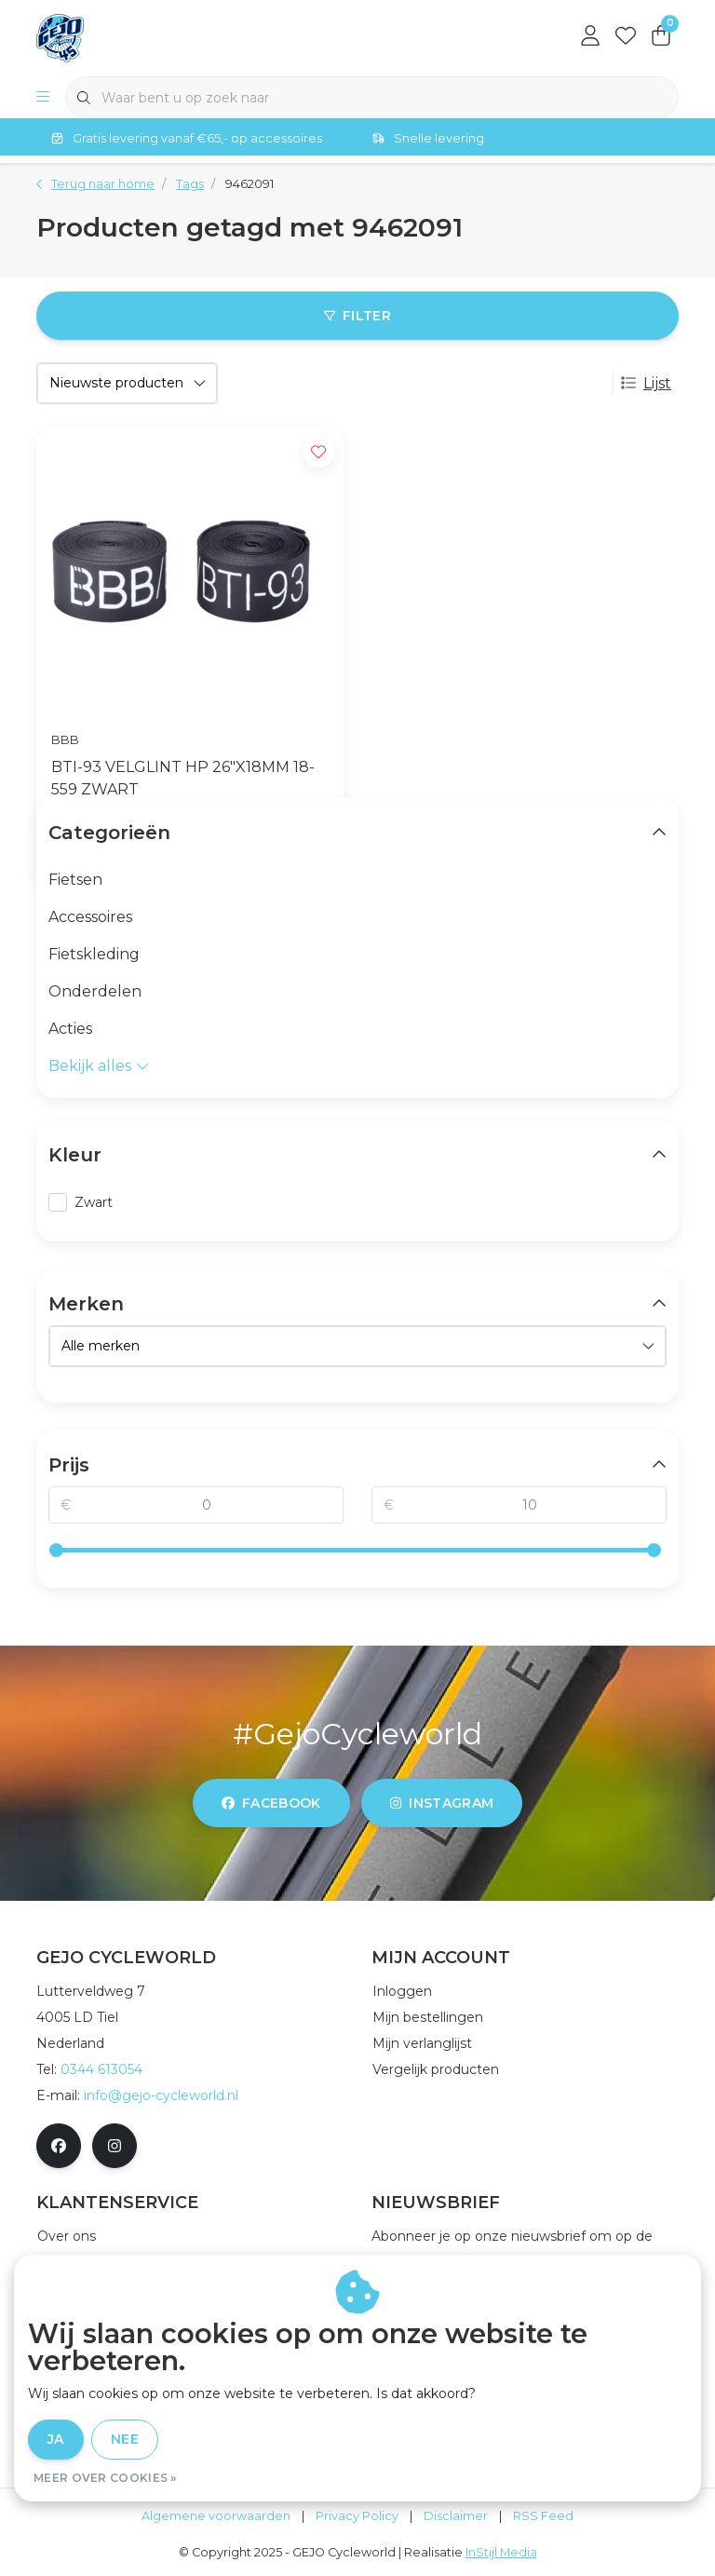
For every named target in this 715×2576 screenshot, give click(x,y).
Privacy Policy (357, 2516)
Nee (125, 2439)
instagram (441, 1803)
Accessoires (90, 917)
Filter (357, 315)
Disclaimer (456, 2516)
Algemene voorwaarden (216, 2516)
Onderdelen (95, 991)
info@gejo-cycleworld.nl (161, 2095)
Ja (55, 2439)
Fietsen (75, 879)
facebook (271, 1803)
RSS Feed (543, 2516)
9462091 (249, 184)
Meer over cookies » (105, 2478)
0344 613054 (101, 2069)
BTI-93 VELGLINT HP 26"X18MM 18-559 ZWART (183, 778)
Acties (70, 1028)
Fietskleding (94, 954)
